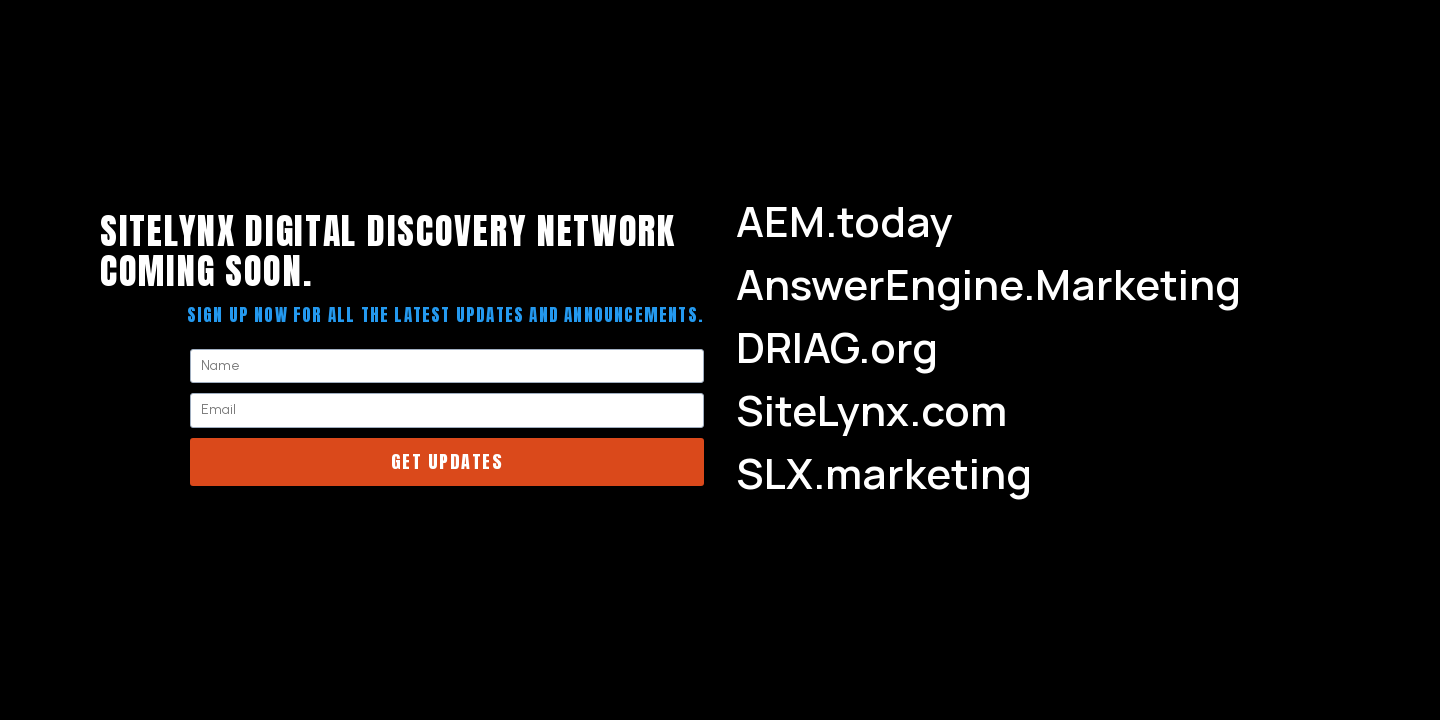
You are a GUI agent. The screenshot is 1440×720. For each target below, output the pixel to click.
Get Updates (447, 461)
